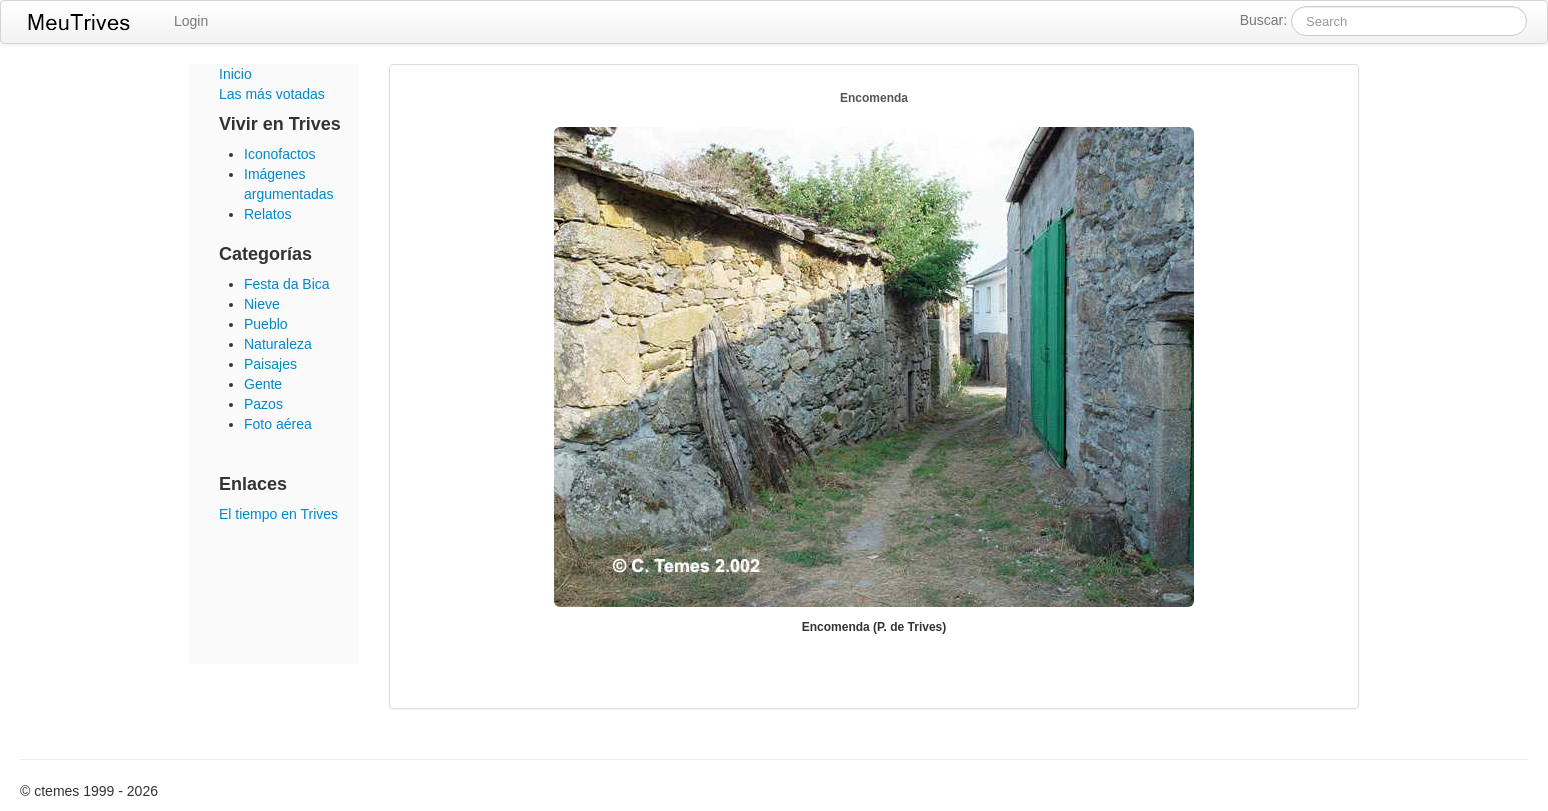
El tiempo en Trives (278, 514)
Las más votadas (272, 94)
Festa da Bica (287, 284)
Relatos (267, 214)
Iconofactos (280, 154)
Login (191, 21)
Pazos (263, 404)
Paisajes (270, 364)
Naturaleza (278, 344)
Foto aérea (278, 424)
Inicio (235, 74)
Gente (263, 384)
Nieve (262, 304)
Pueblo (266, 324)
